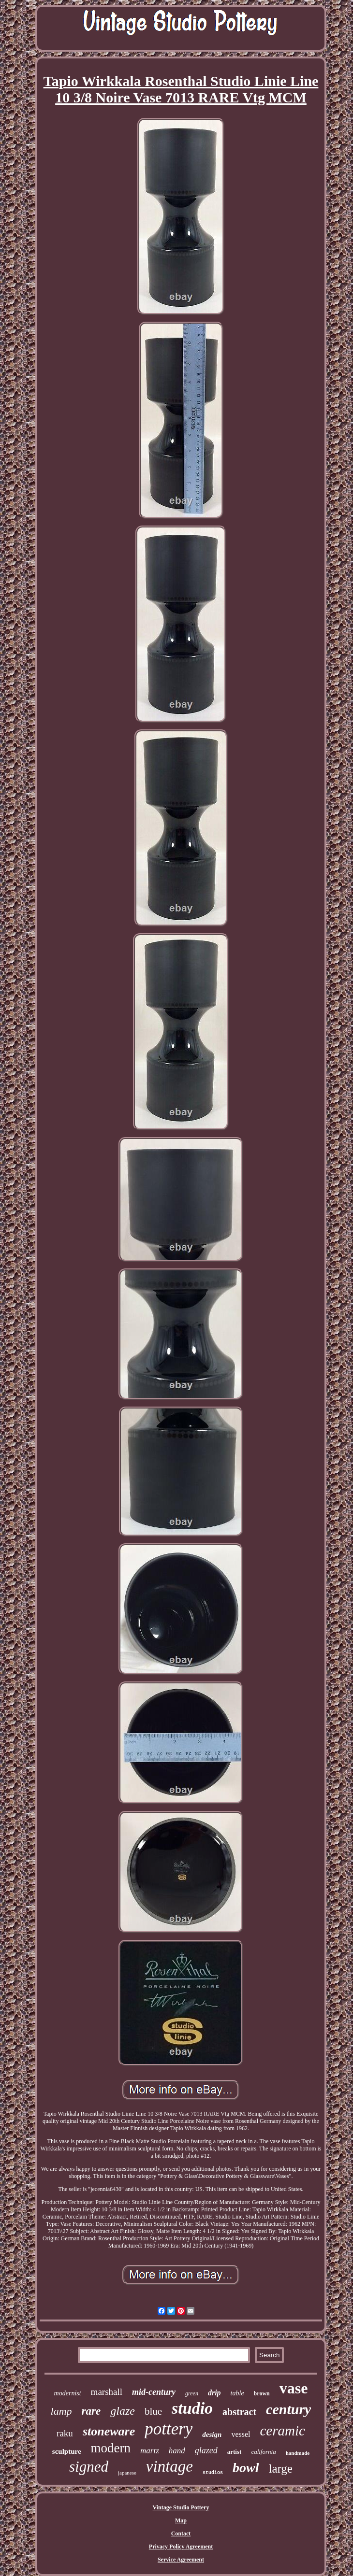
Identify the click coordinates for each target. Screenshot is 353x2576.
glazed (206, 2450)
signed (88, 2466)
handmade (298, 2453)
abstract (239, 2411)
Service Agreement (181, 2559)
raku (65, 2433)
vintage (169, 2466)
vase (293, 2388)
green (191, 2393)
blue (153, 2411)
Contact (181, 2533)
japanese (127, 2473)
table (237, 2393)
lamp (61, 2411)
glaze (122, 2411)
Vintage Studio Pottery (181, 2507)
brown (262, 2393)
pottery (168, 2428)
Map (181, 2520)
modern (111, 2448)
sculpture (66, 2451)
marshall (106, 2392)
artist (234, 2451)
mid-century (154, 2392)
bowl (246, 2467)
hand (177, 2450)
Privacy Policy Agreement (181, 2546)
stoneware (109, 2431)
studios (213, 2473)
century (288, 2409)
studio (192, 2408)
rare (91, 2411)
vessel (240, 2434)
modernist (67, 2393)
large (280, 2468)
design (211, 2434)
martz (149, 2450)
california (263, 2451)
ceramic (282, 2430)
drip (214, 2393)
